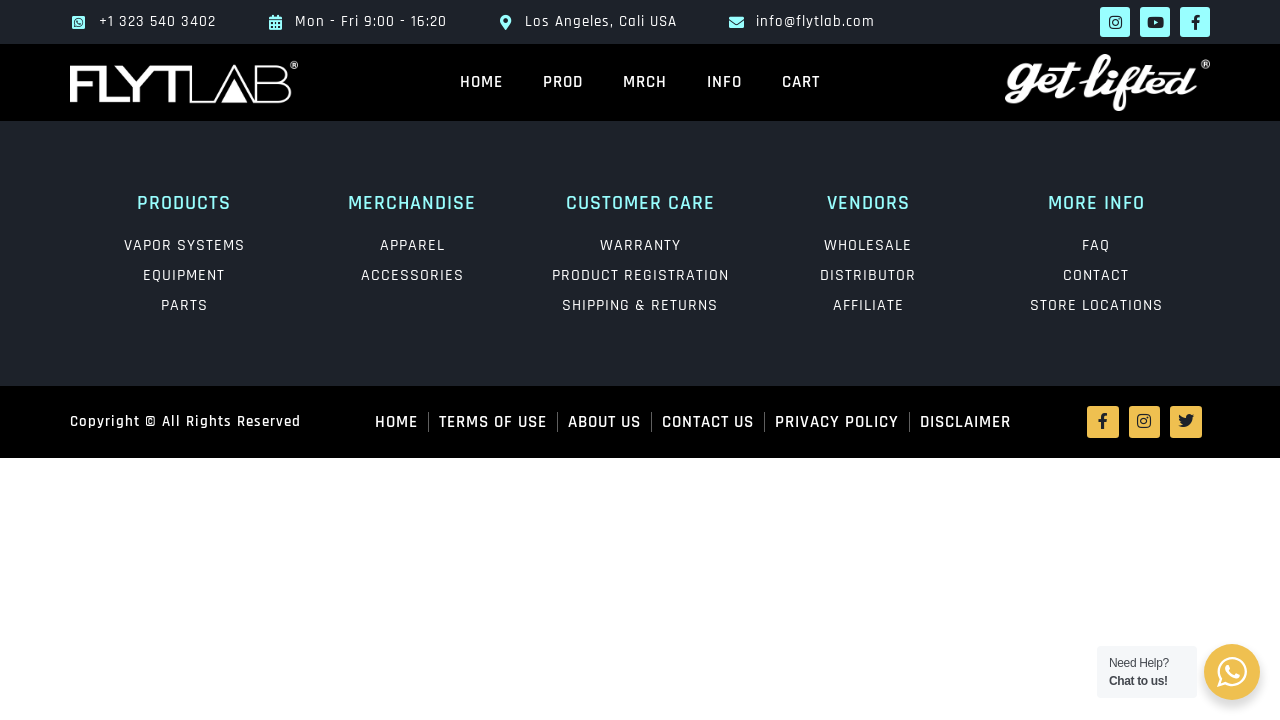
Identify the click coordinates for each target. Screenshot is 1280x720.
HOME (481, 82)
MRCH (645, 82)
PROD (563, 82)
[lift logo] (1096, 82)
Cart (801, 82)
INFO (724, 82)
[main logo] (184, 82)
